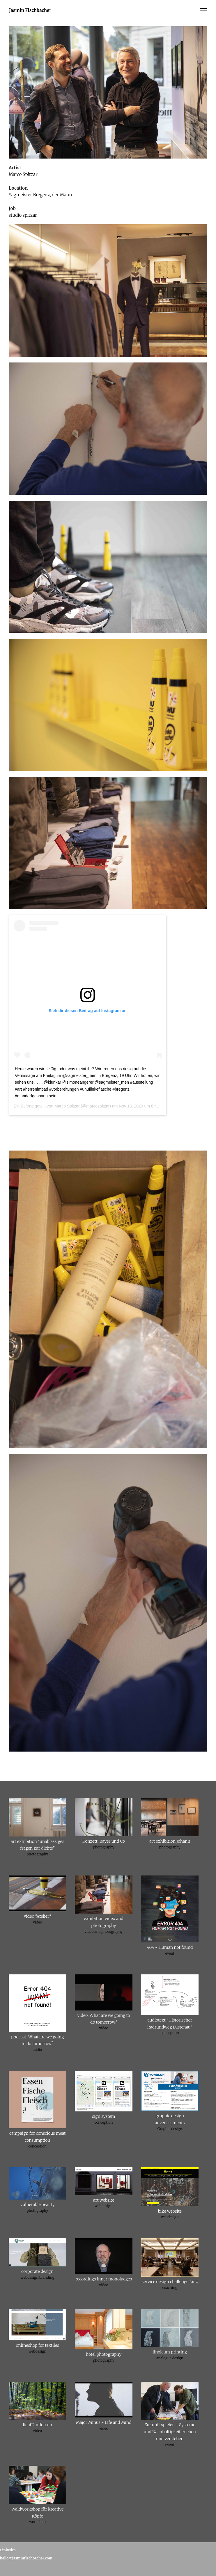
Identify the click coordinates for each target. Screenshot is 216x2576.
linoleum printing (170, 2352)
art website (103, 2200)
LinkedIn (8, 2550)
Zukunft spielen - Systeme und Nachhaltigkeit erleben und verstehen (170, 2431)
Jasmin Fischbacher (30, 10)
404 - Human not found (170, 1947)
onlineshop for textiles (37, 2345)
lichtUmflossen (37, 2424)
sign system (103, 2116)
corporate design (37, 2271)
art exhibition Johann (169, 1841)
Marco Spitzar (23, 174)
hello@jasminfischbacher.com (26, 2558)
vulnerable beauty (37, 2204)
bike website (170, 2211)
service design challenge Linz (170, 2281)
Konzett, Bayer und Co (103, 1841)
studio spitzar (23, 215)
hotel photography (103, 2354)
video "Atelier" (37, 1916)
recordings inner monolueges (103, 2279)
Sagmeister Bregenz (29, 195)
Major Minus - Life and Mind (104, 2422)
